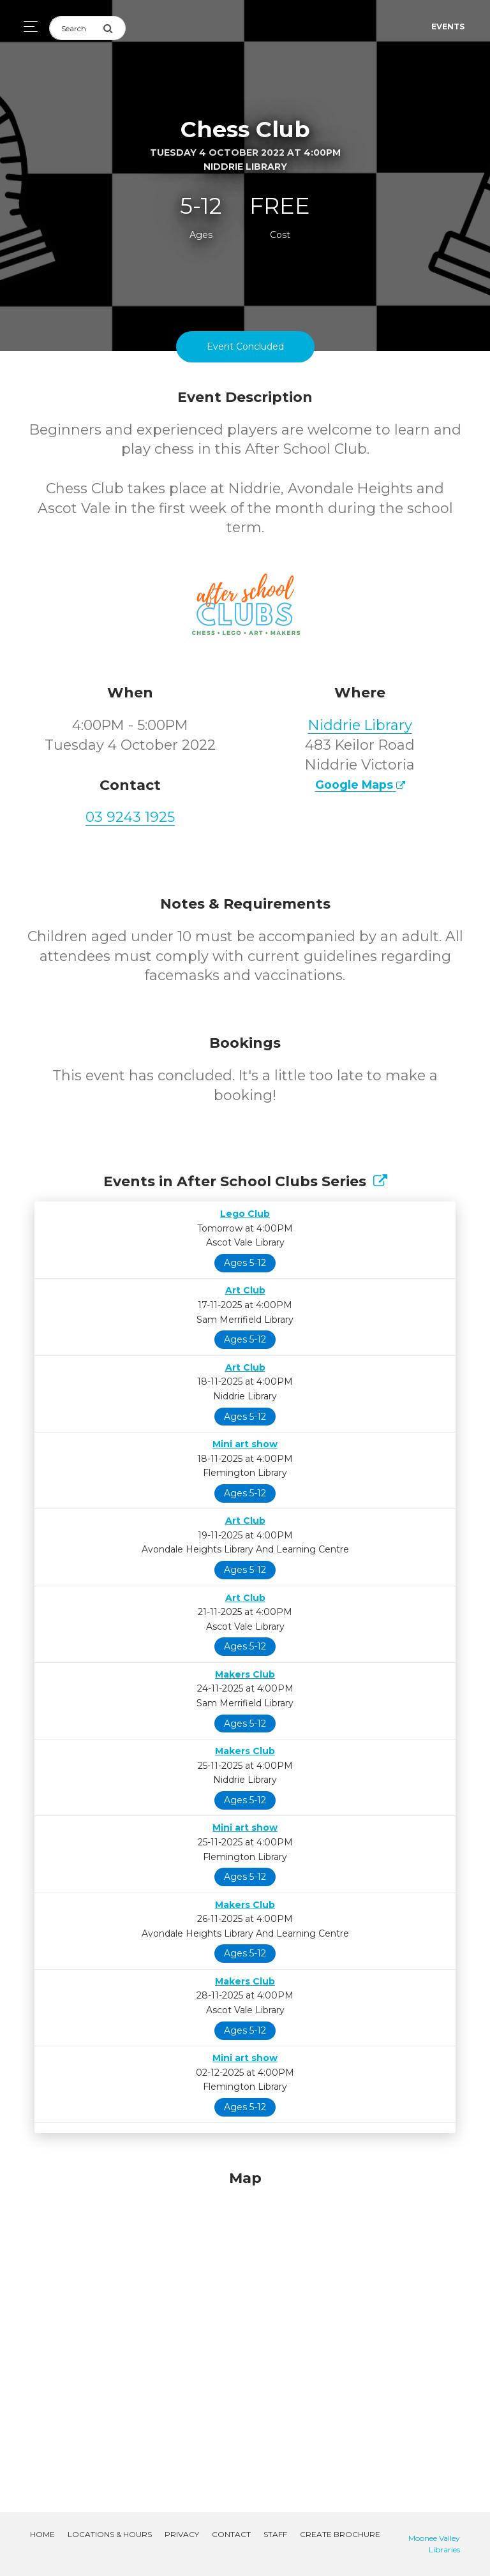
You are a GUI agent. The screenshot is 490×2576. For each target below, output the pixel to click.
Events (447, 26)
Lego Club (245, 1213)
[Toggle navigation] (27, 26)
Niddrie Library (360, 725)
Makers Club (245, 1674)
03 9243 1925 (130, 817)
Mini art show (245, 1444)
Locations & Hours (110, 2534)
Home (42, 2534)
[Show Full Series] (380, 1181)
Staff (275, 2534)
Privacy (182, 2534)
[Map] (245, 2325)
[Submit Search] (114, 28)
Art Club (245, 1290)
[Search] (76, 28)
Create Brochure (340, 2534)
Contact (231, 2534)
